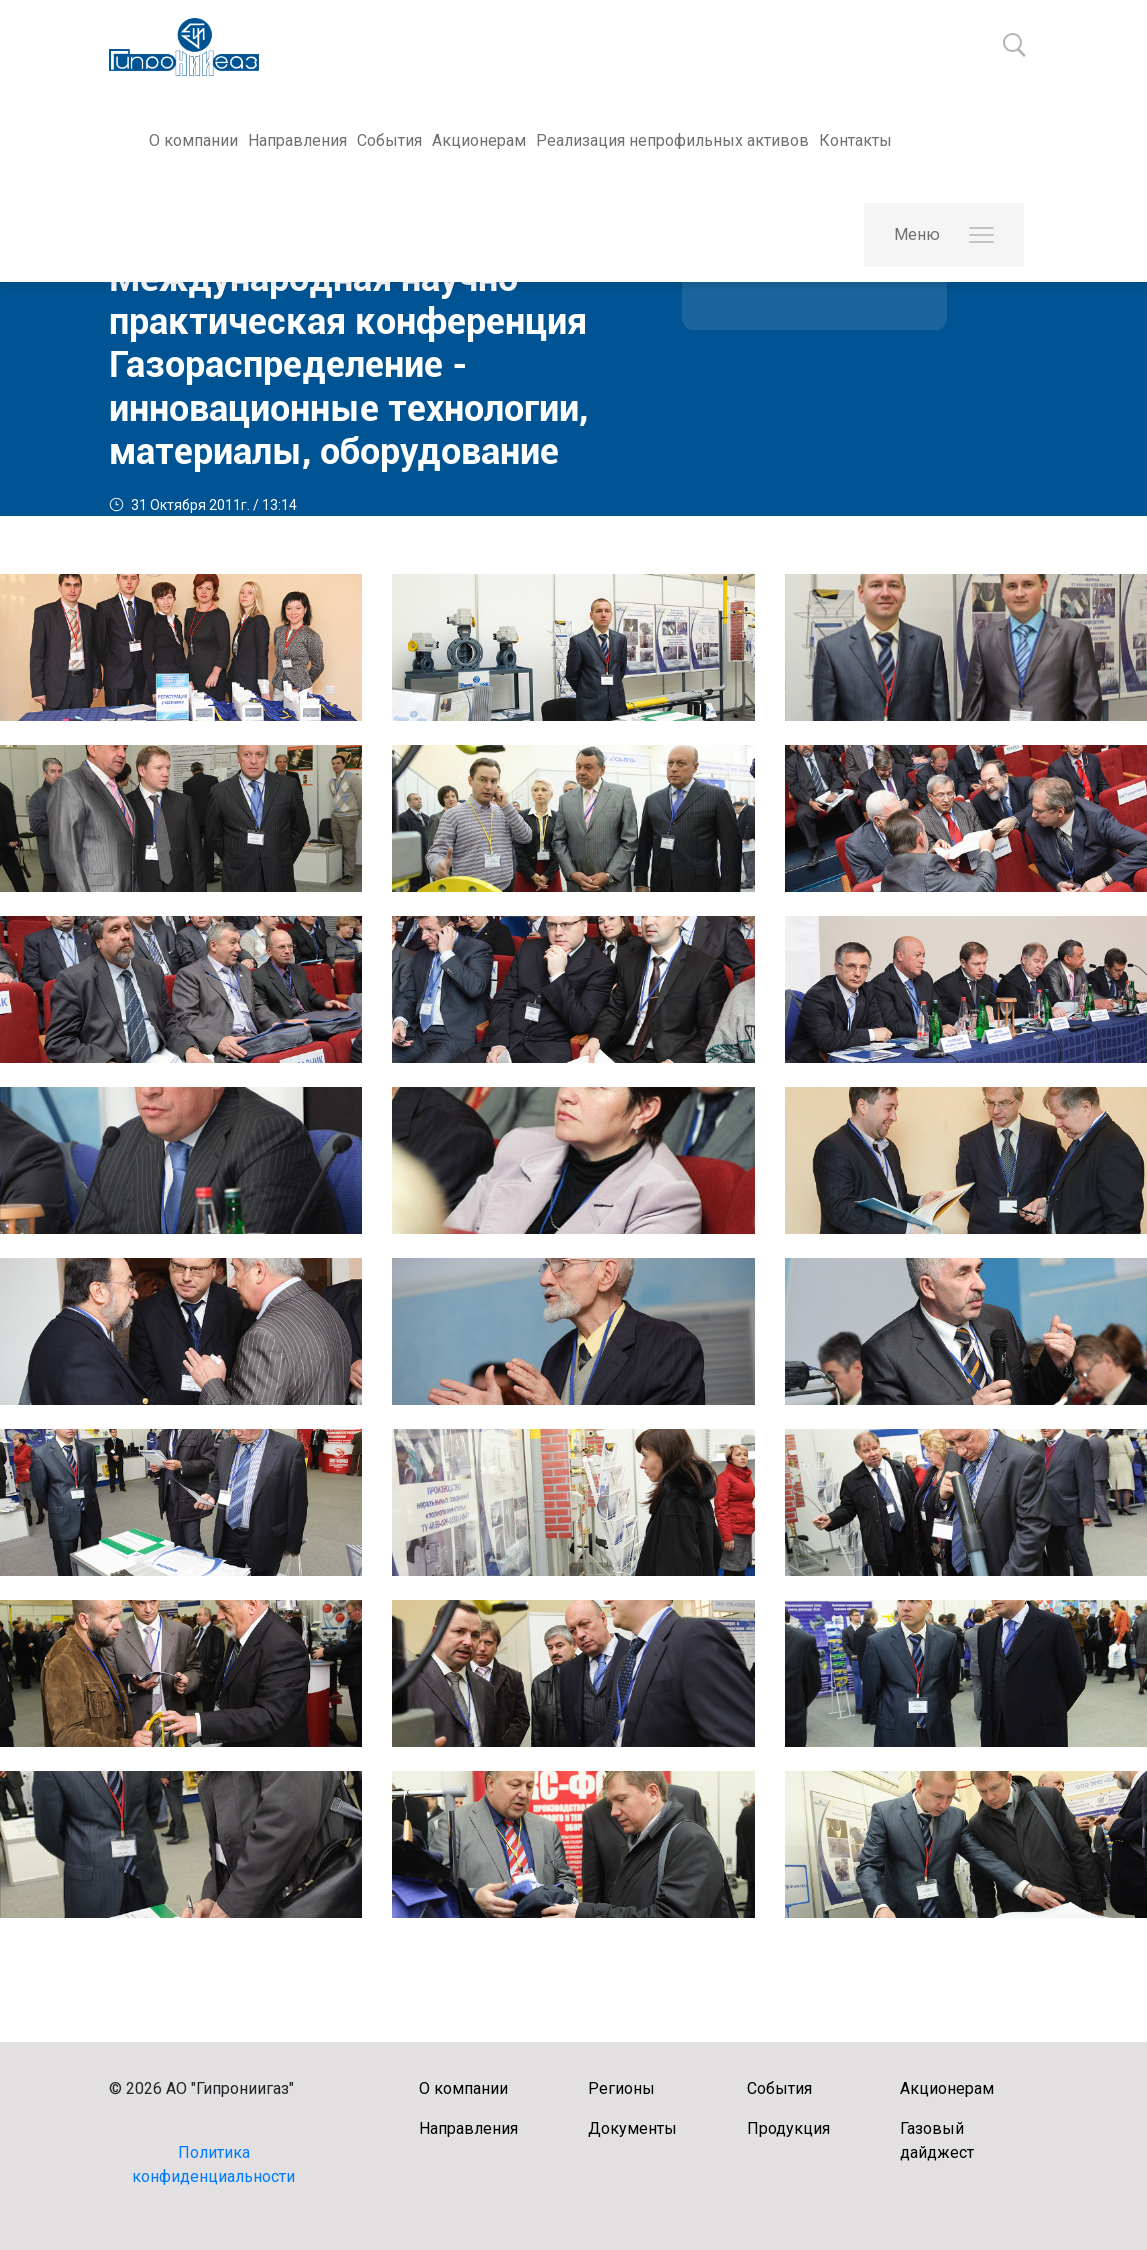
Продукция (788, 2128)
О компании (193, 140)
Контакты (855, 140)
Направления (297, 140)
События (389, 140)
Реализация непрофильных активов (672, 140)
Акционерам (479, 140)
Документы (632, 2128)
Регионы (621, 2088)
